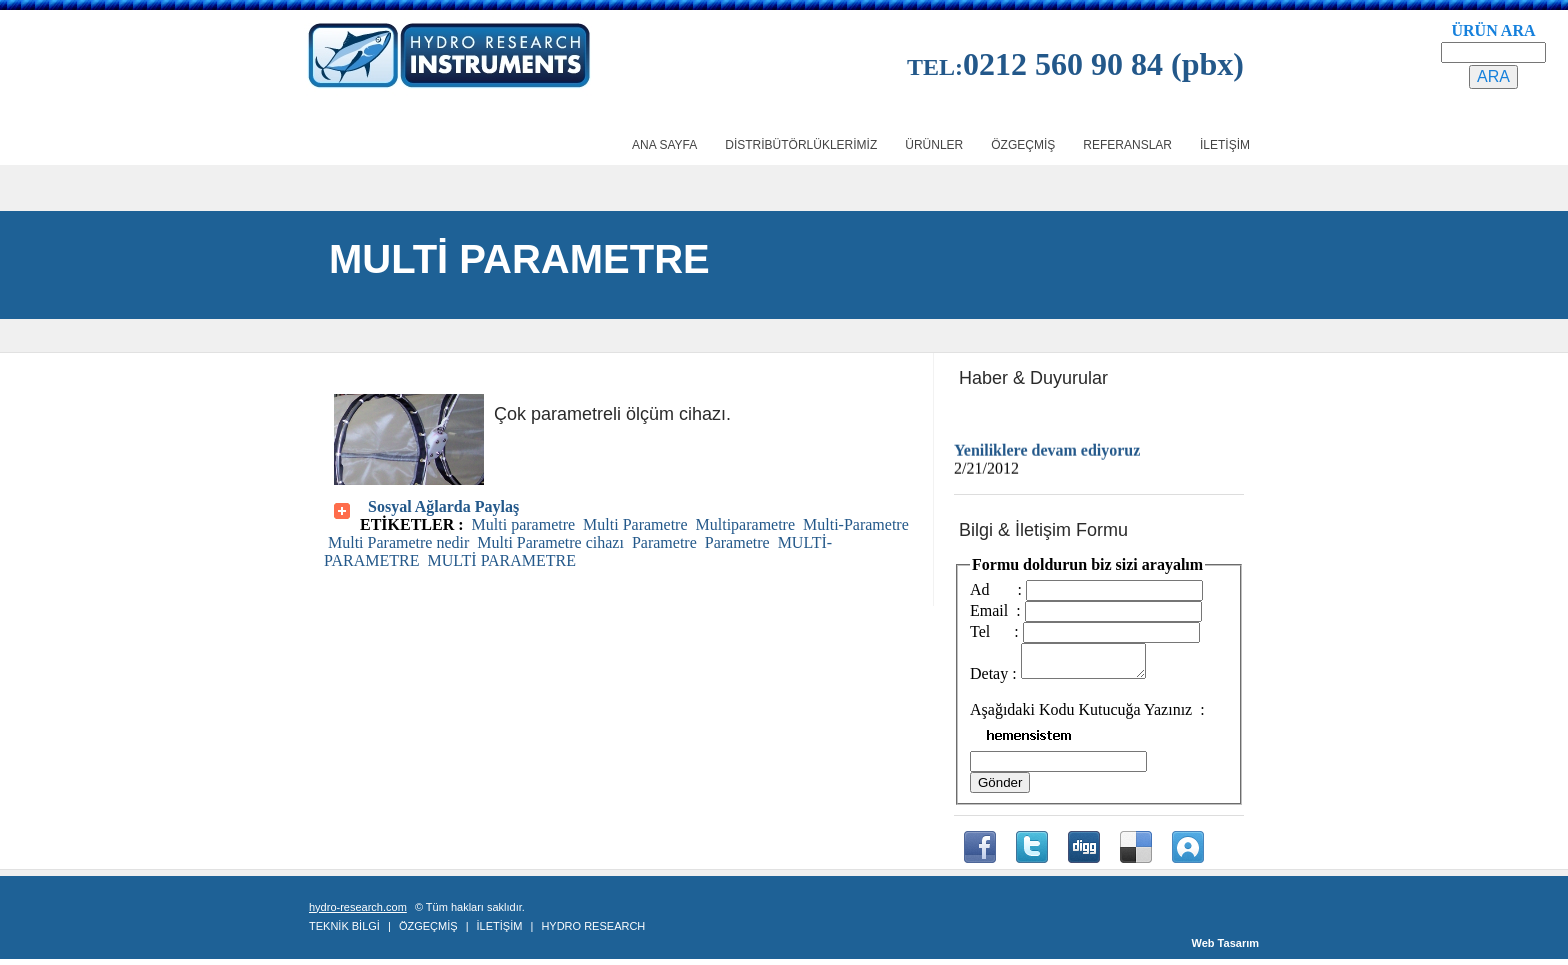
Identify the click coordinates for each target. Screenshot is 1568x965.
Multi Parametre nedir (398, 542)
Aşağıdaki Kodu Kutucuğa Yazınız (1083, 715)
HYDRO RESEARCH (593, 932)
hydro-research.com (358, 913)
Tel (990, 631)
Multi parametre (524, 524)
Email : (995, 610)
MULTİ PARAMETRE (501, 560)
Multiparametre (746, 524)
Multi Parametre (635, 524)
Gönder (1000, 788)
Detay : (993, 679)
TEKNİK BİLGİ (344, 932)
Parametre (664, 542)
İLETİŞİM (500, 932)
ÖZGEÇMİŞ (428, 932)
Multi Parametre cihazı (550, 542)
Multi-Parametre (856, 524)
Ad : (996, 589)
